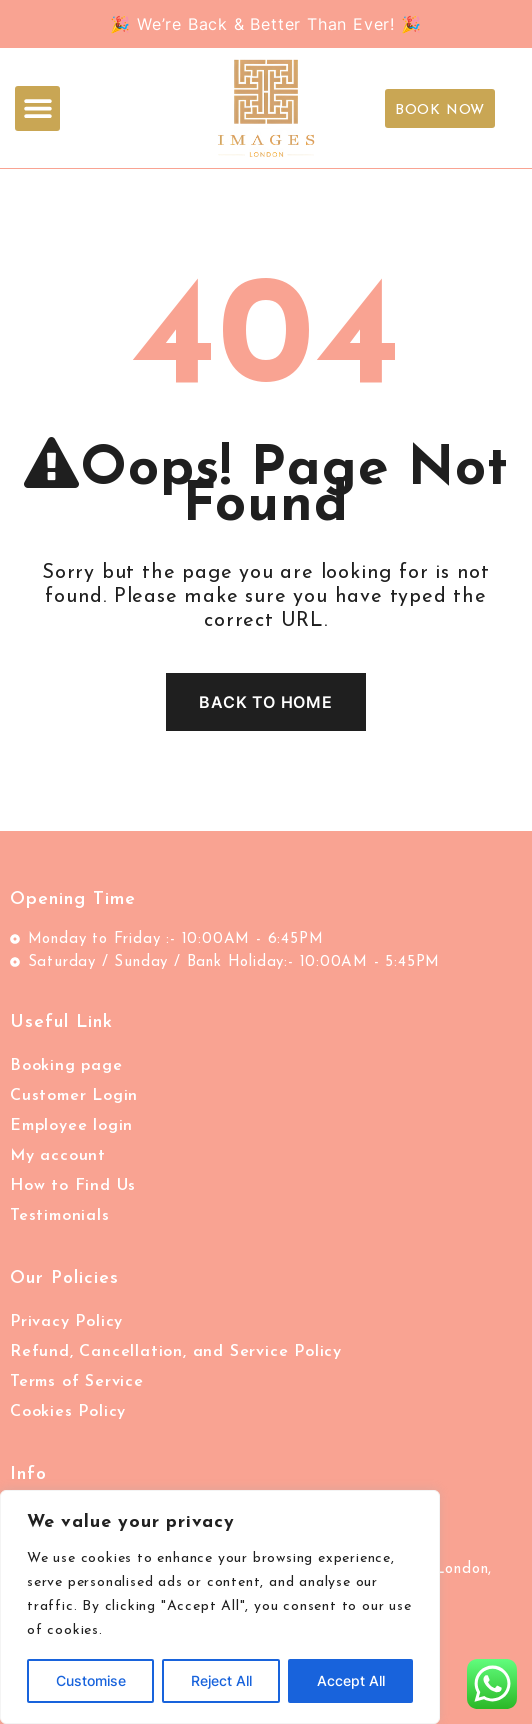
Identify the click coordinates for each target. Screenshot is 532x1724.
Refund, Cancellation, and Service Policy (176, 1352)
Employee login (71, 1126)
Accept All (351, 1680)
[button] (37, 108)
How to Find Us (73, 1186)
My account (58, 1156)
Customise (91, 1680)
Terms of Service (77, 1382)
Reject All (221, 1680)
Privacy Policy (66, 1322)
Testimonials (60, 1216)
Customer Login (74, 1096)
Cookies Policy (68, 1412)
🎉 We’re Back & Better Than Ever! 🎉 (265, 24)
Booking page (66, 1066)
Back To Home (266, 702)
